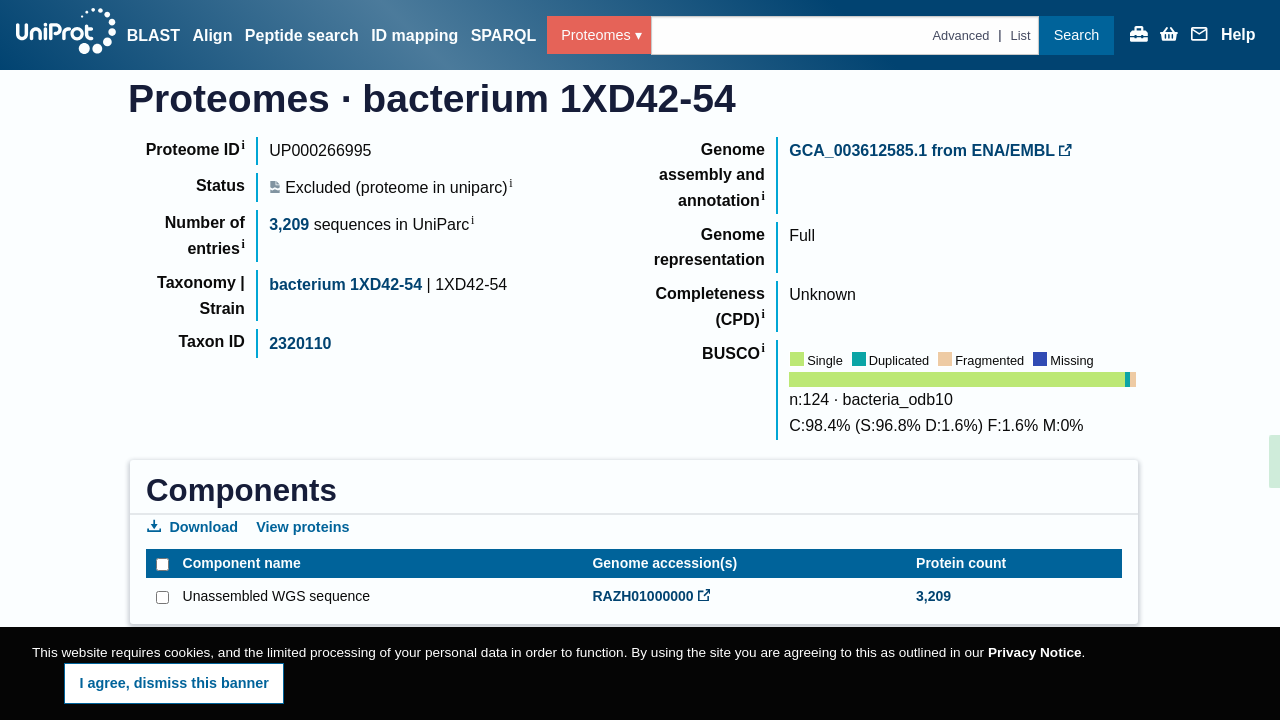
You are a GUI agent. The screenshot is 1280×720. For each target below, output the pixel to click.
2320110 (300, 343)
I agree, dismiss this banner (174, 683)
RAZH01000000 (651, 596)
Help (1238, 35)
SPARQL (503, 35)
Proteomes (596, 35)
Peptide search (302, 35)
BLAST (153, 35)
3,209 (289, 224)
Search (1077, 35)
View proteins (302, 527)
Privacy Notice (1035, 652)
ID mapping (414, 35)
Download (192, 527)
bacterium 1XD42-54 (345, 284)
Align (212, 35)
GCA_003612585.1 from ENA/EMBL (930, 150)
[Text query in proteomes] (845, 35)
